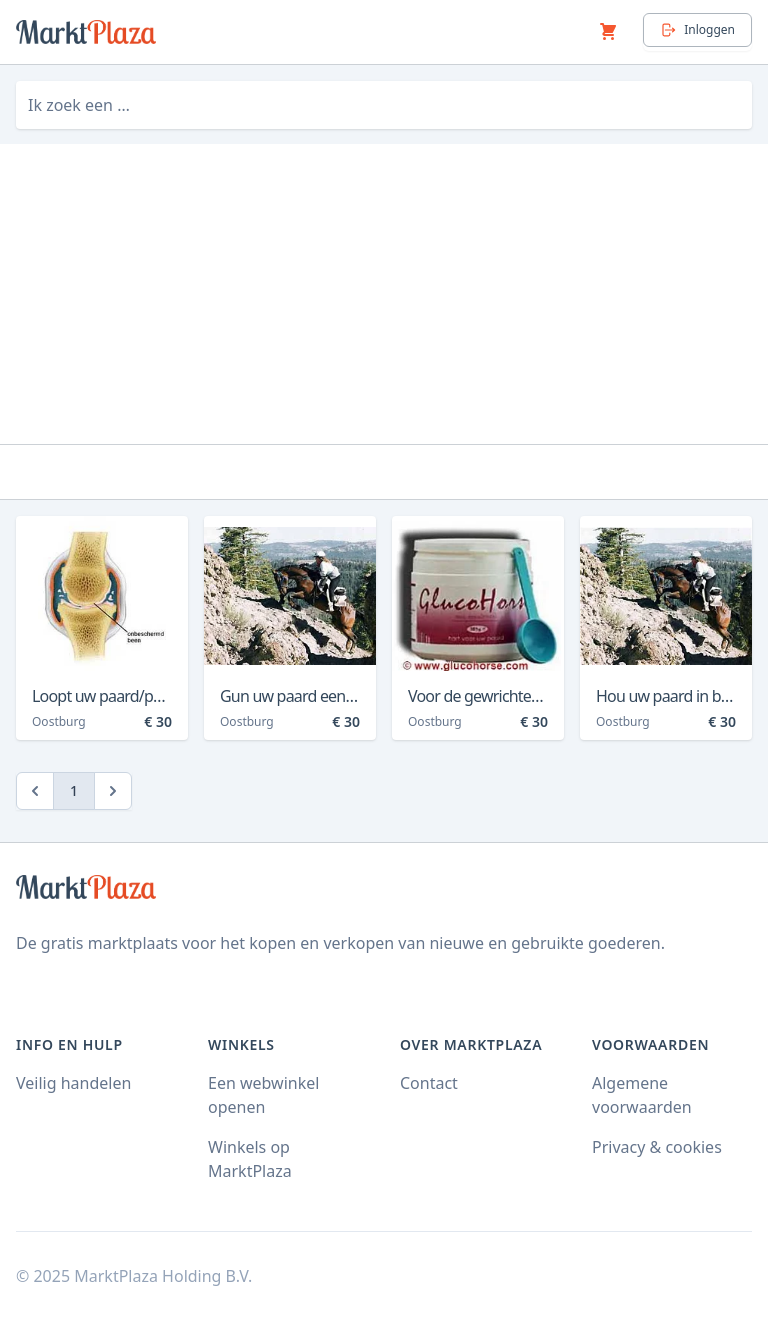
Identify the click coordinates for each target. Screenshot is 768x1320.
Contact (429, 1083)
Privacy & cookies (657, 1147)
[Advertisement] (384, 294)
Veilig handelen (73, 1083)
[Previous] (35, 791)
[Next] (113, 791)
